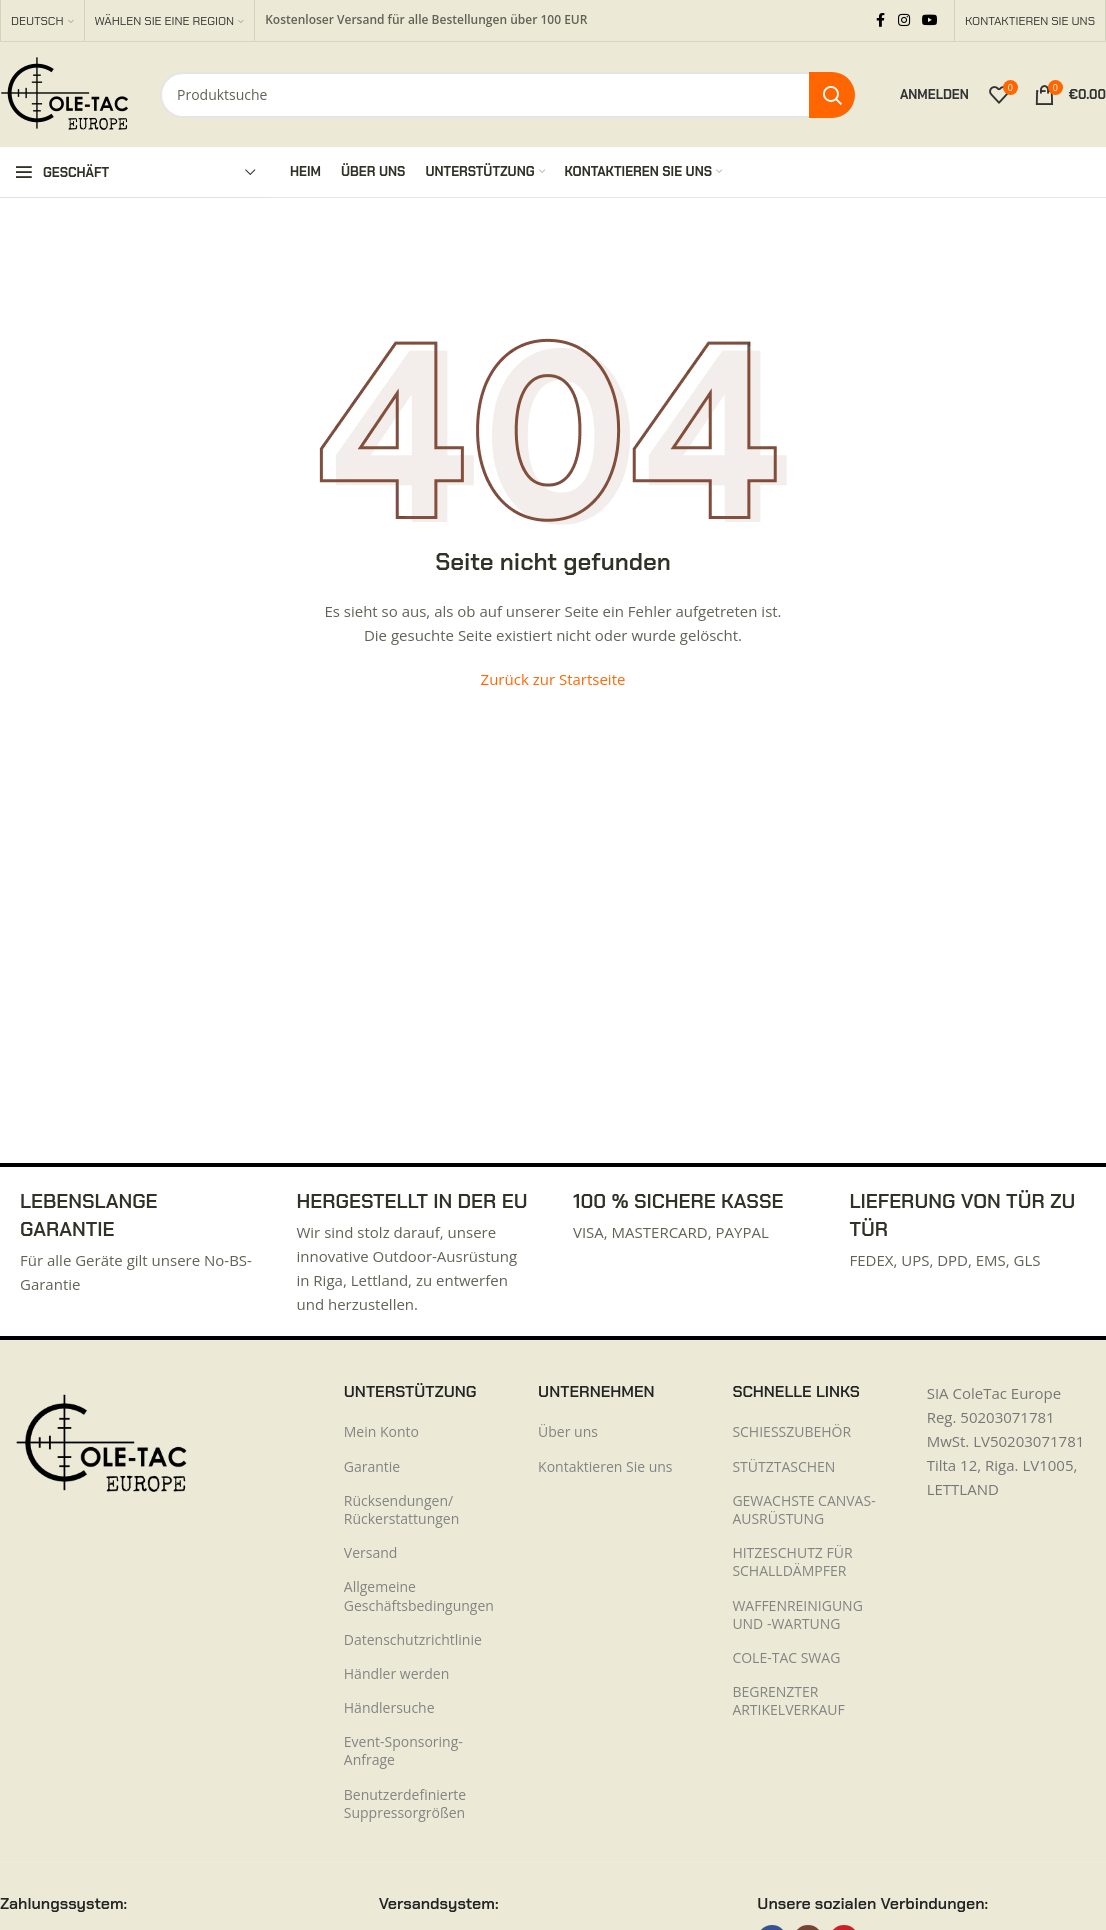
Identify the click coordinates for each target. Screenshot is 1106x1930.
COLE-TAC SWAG (786, 1657)
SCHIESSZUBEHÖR (791, 1431)
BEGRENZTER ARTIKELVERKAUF (788, 1700)
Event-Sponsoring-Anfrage (403, 1750)
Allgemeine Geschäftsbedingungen (419, 1595)
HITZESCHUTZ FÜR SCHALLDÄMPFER (792, 1561)
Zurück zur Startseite (553, 679)
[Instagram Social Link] (904, 20)
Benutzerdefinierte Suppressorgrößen (405, 1803)
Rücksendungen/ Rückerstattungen (402, 1509)
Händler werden (396, 1673)
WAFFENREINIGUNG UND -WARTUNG (797, 1614)
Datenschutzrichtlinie (413, 1639)
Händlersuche (389, 1707)
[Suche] (507, 95)
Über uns (568, 1431)
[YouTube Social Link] (930, 20)
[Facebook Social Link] (880, 20)
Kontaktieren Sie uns (605, 1466)
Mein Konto (381, 1431)
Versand (371, 1552)
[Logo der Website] (65, 93)
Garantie (372, 1466)
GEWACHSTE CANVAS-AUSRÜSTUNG (803, 1509)
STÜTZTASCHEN (783, 1466)
